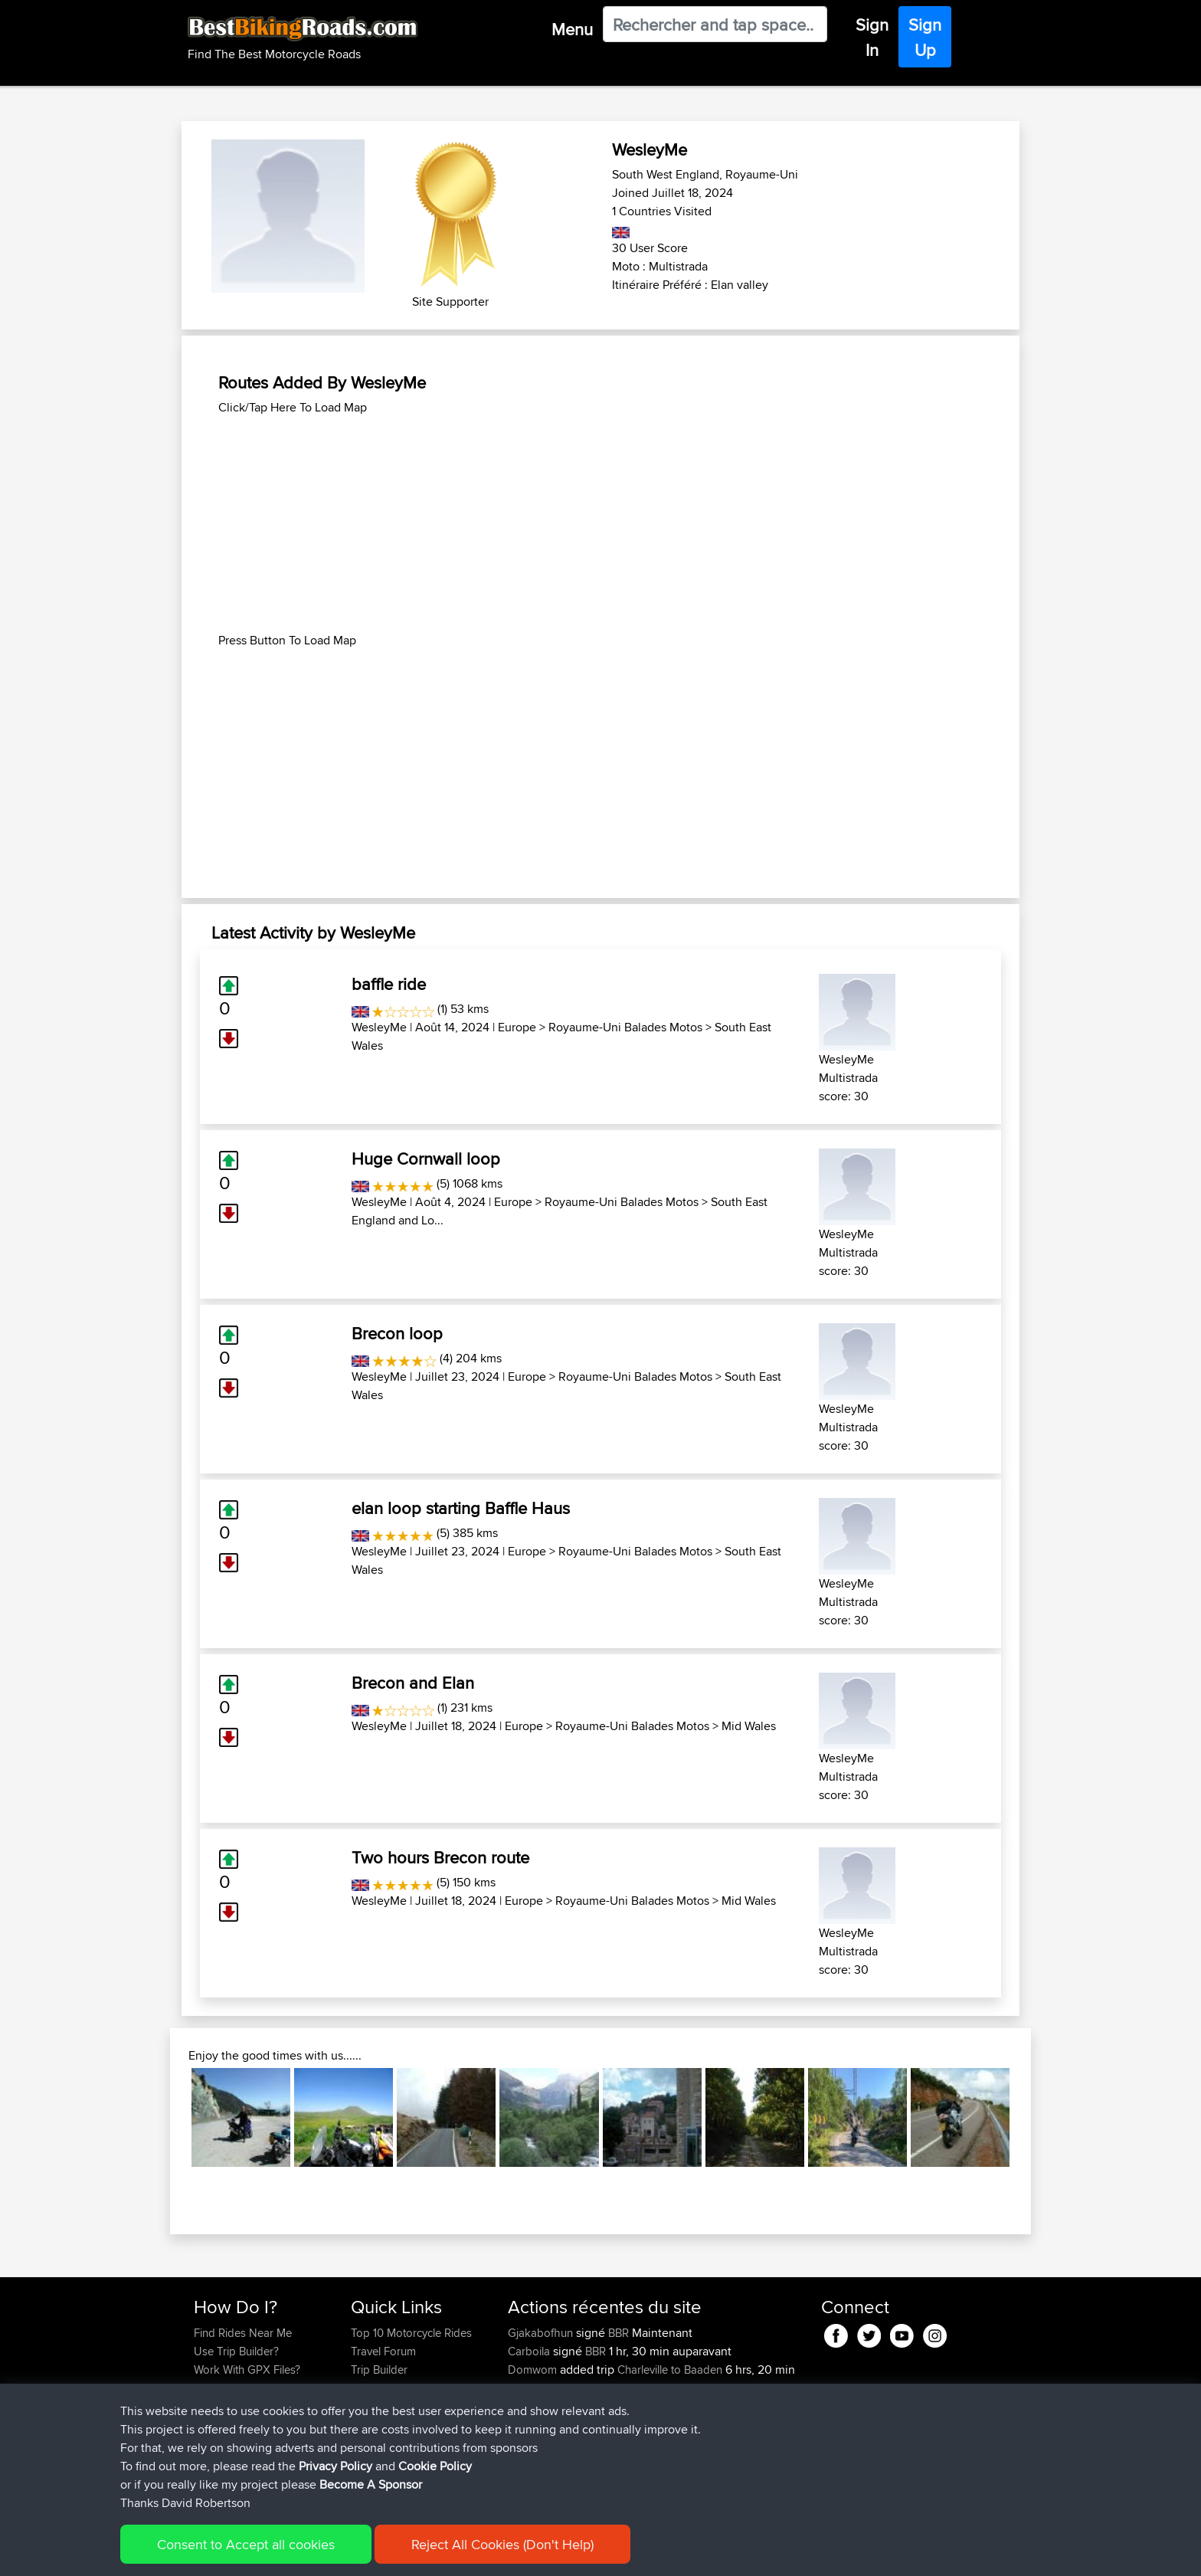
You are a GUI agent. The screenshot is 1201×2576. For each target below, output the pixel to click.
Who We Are (382, 2388)
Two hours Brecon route (440, 1857)
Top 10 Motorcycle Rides (411, 2333)
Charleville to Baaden (669, 2369)
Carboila (530, 2351)
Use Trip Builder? (236, 2351)
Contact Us (378, 2406)
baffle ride (389, 984)
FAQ (204, 2425)
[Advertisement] (600, 524)
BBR (618, 2333)
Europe (517, 1027)
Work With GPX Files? (247, 2369)
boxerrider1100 (546, 2443)
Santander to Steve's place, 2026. (711, 2461)
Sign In (872, 37)
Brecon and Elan (413, 1682)
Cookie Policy (475, 2553)
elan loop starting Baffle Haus (461, 1508)
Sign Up (924, 37)
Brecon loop (397, 1333)
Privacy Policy (399, 2553)
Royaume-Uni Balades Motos (625, 1027)
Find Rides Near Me (243, 2333)
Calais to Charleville (665, 2406)
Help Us (371, 2425)
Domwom (534, 2369)
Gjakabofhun (542, 2333)
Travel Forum (383, 2351)
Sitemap (336, 2553)
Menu (572, 29)
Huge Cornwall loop (426, 1158)
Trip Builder (379, 2369)
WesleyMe (379, 1027)
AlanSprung (539, 2461)
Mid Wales (749, 1726)
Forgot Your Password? (252, 2388)
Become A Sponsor (242, 2406)
